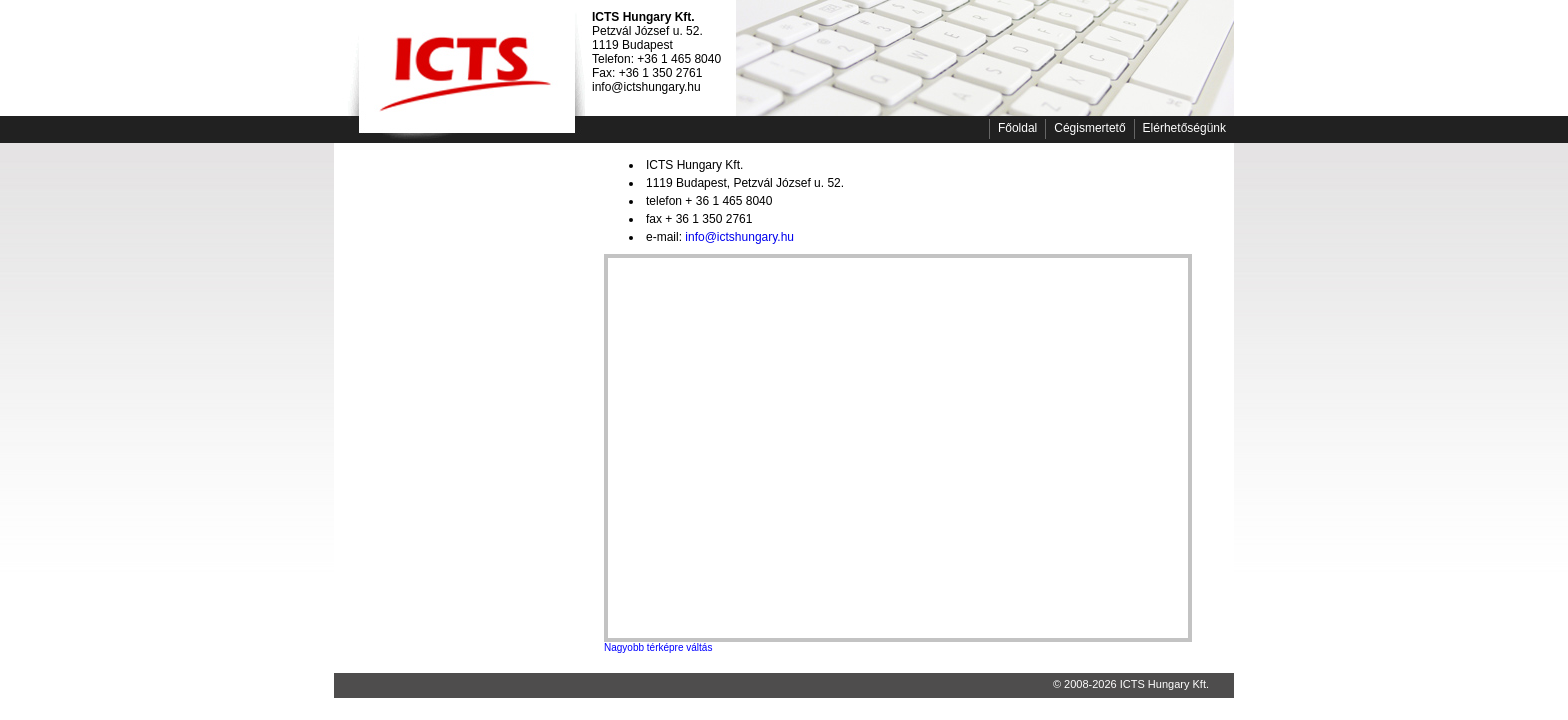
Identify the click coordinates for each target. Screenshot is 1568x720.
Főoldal (1017, 128)
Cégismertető (1089, 128)
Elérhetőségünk (1184, 128)
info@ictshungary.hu (739, 237)
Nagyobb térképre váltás (658, 647)
